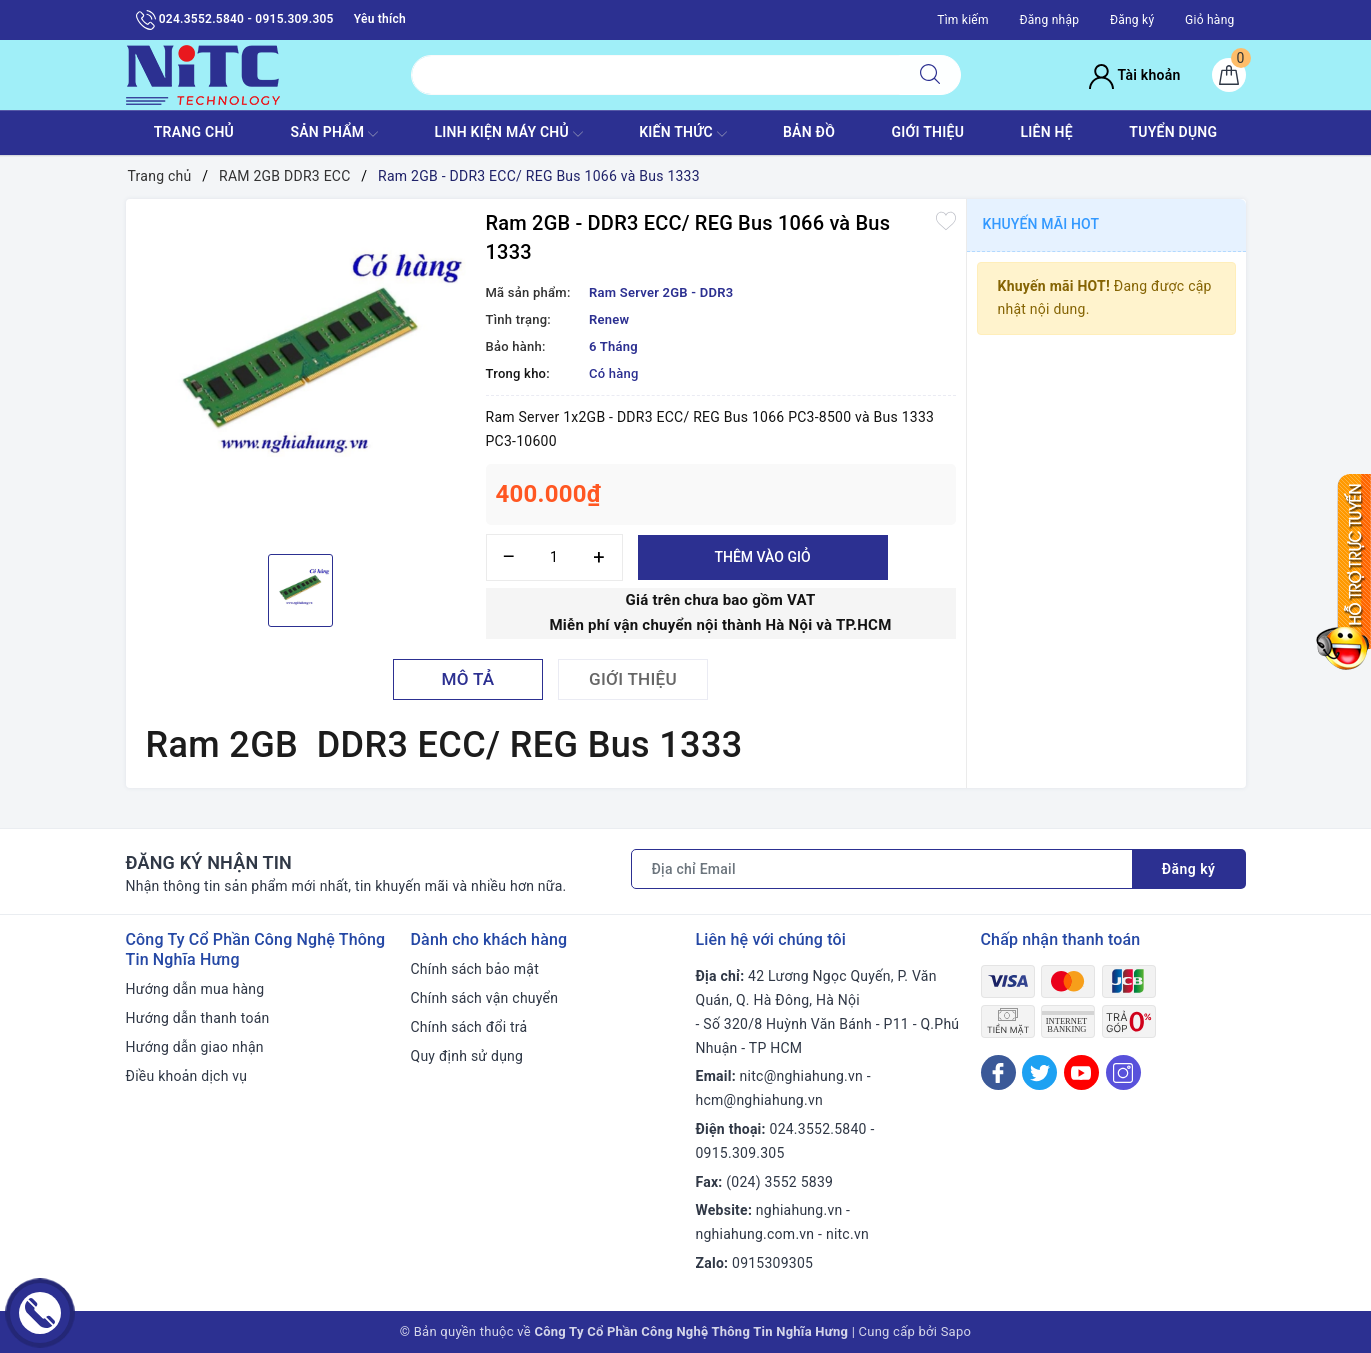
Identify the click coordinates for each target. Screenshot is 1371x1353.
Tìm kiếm (963, 20)
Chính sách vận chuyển (485, 998)
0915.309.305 (740, 1153)
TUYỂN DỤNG (1173, 132)
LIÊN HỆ (1047, 132)
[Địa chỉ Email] (882, 869)
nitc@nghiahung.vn (801, 1076)
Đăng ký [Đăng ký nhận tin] (1189, 869)
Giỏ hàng (1209, 20)
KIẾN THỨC (682, 134)
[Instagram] (1123, 1072)
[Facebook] (998, 1072)
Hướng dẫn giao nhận (195, 1047)
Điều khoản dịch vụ (187, 1076)
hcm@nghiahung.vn (759, 1100)
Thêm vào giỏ (762, 557)
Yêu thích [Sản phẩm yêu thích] (380, 19)
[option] (301, 374)
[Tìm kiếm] (930, 75)
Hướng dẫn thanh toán (198, 1018)
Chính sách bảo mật (475, 969)
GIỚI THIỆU (927, 132)
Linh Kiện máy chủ (508, 134)
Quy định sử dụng (467, 1056)
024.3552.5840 (818, 1129)
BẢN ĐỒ (809, 132)
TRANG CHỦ (194, 132)
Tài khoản (1134, 75)
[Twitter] (1039, 1072)
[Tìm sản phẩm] (655, 75)
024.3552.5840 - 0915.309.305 (235, 20)
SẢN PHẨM (334, 134)
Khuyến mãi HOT (1041, 224)
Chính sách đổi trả (469, 1027)
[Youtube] (1081, 1072)
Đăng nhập (1050, 20)
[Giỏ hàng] (1229, 75)
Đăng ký (1132, 20)
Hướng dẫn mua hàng (195, 989)
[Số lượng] (554, 557)
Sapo (956, 1331)
